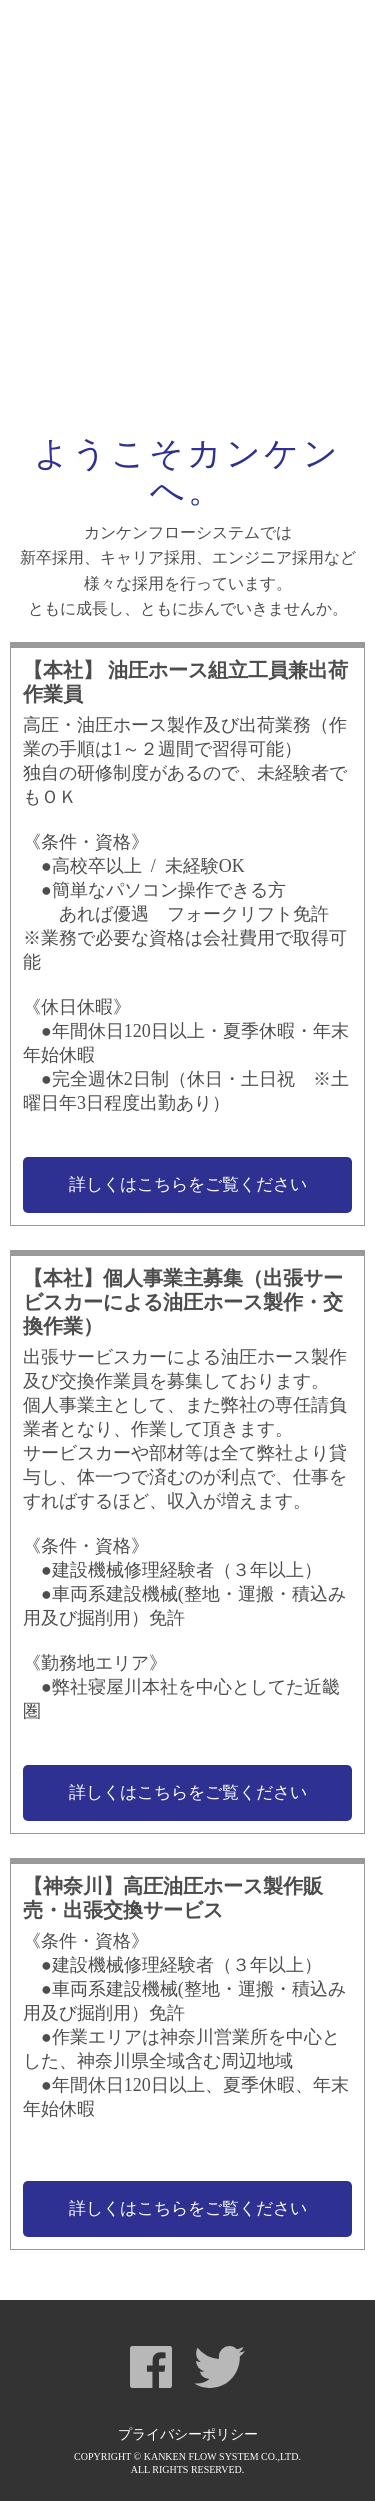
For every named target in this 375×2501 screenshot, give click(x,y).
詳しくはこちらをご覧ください (188, 1184)
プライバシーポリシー (188, 2434)
